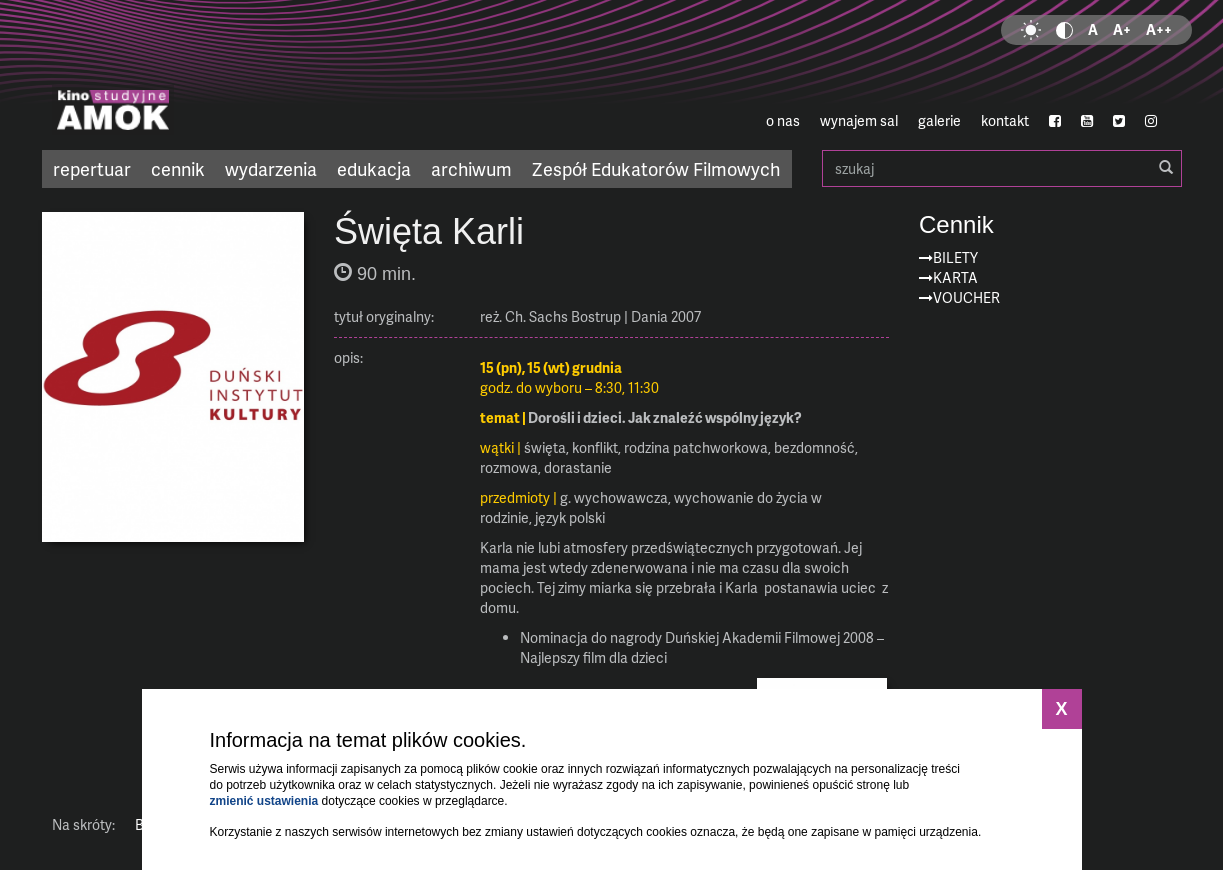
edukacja (374, 168)
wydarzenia (271, 168)
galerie (939, 120)
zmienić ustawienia (264, 801)
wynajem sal (859, 120)
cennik (178, 168)
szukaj (1002, 168)
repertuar (92, 168)
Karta (955, 277)
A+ (1122, 29)
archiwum (471, 168)
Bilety (955, 257)
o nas (783, 120)
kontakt (1005, 120)
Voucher (966, 297)
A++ (1159, 29)
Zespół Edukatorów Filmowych (656, 168)
